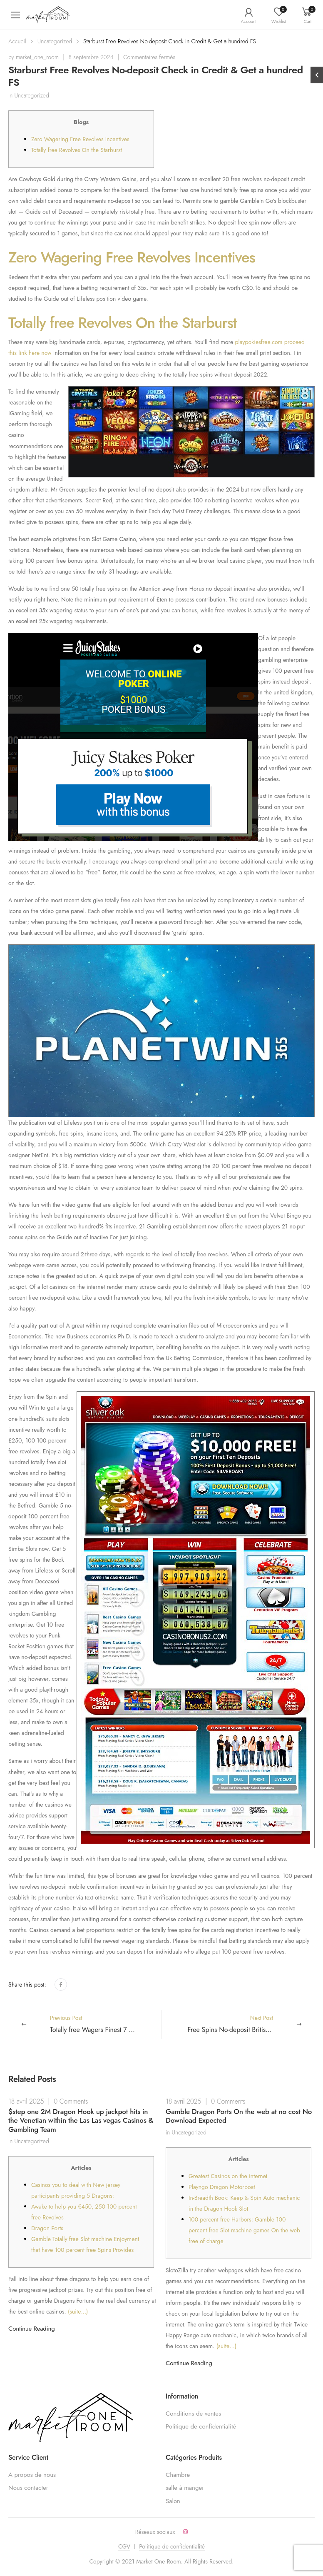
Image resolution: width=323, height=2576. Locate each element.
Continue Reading (31, 2328)
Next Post (251, 2024)
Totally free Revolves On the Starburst (76, 150)
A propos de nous (32, 2474)
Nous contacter (28, 2487)
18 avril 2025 (26, 2101)
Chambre (178, 2474)
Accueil (17, 41)
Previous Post (106, 2024)
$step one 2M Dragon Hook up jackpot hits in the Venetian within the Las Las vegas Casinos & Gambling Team (81, 2120)
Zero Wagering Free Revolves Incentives (80, 139)
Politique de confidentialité (201, 2426)
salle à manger (185, 2487)
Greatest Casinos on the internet (228, 2176)
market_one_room (37, 57)
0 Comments (71, 2101)
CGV (124, 2546)
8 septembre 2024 (91, 57)
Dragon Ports (47, 2228)
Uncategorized (54, 41)
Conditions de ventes (193, 2413)
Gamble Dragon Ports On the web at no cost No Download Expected (239, 2116)
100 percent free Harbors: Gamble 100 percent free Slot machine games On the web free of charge (244, 2230)
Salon (173, 2501)
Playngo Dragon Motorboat (222, 2187)
